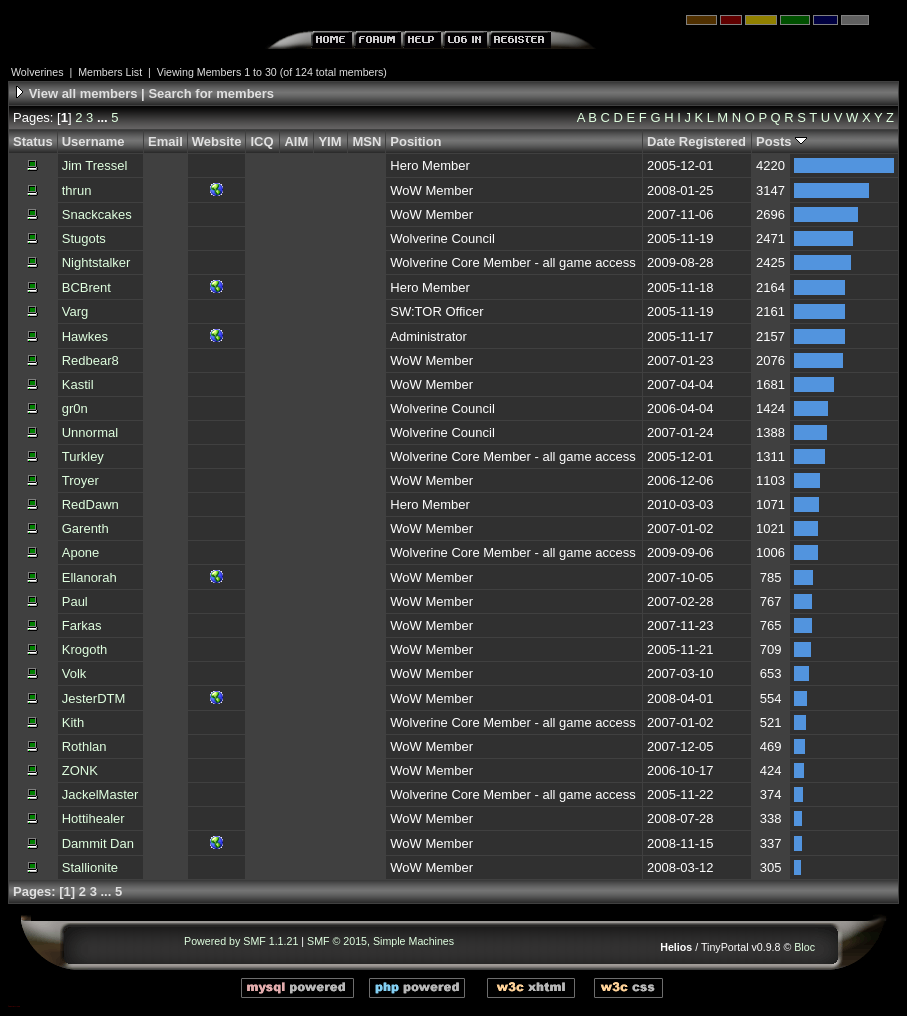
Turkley (83, 456)
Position (415, 141)
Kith (73, 722)
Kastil (78, 384)
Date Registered (696, 141)
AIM (296, 141)
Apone (81, 552)
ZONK (80, 770)
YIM (329, 141)
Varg (75, 311)
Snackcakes (97, 214)
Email (165, 141)
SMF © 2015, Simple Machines (380, 941)
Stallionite (90, 867)
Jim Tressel (95, 165)
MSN (366, 141)
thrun (77, 190)
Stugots (84, 238)
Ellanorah (89, 577)
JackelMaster (100, 794)
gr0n (75, 408)
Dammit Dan (98, 843)
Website (217, 141)
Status (33, 141)
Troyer (80, 480)
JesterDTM (94, 698)
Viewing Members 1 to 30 (217, 72)
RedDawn (90, 504)
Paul (75, 601)
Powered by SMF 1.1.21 (241, 941)
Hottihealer (93, 818)
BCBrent (86, 287)
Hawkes (85, 336)
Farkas (82, 625)
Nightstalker (96, 262)
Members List (110, 72)
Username (93, 141)
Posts (781, 141)
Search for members (211, 93)
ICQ (261, 141)
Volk (74, 673)
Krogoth (85, 649)
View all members (83, 93)
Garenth (85, 528)
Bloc (804, 947)
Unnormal (90, 432)
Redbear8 (90, 360)
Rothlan (84, 746)
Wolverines (37, 72)
